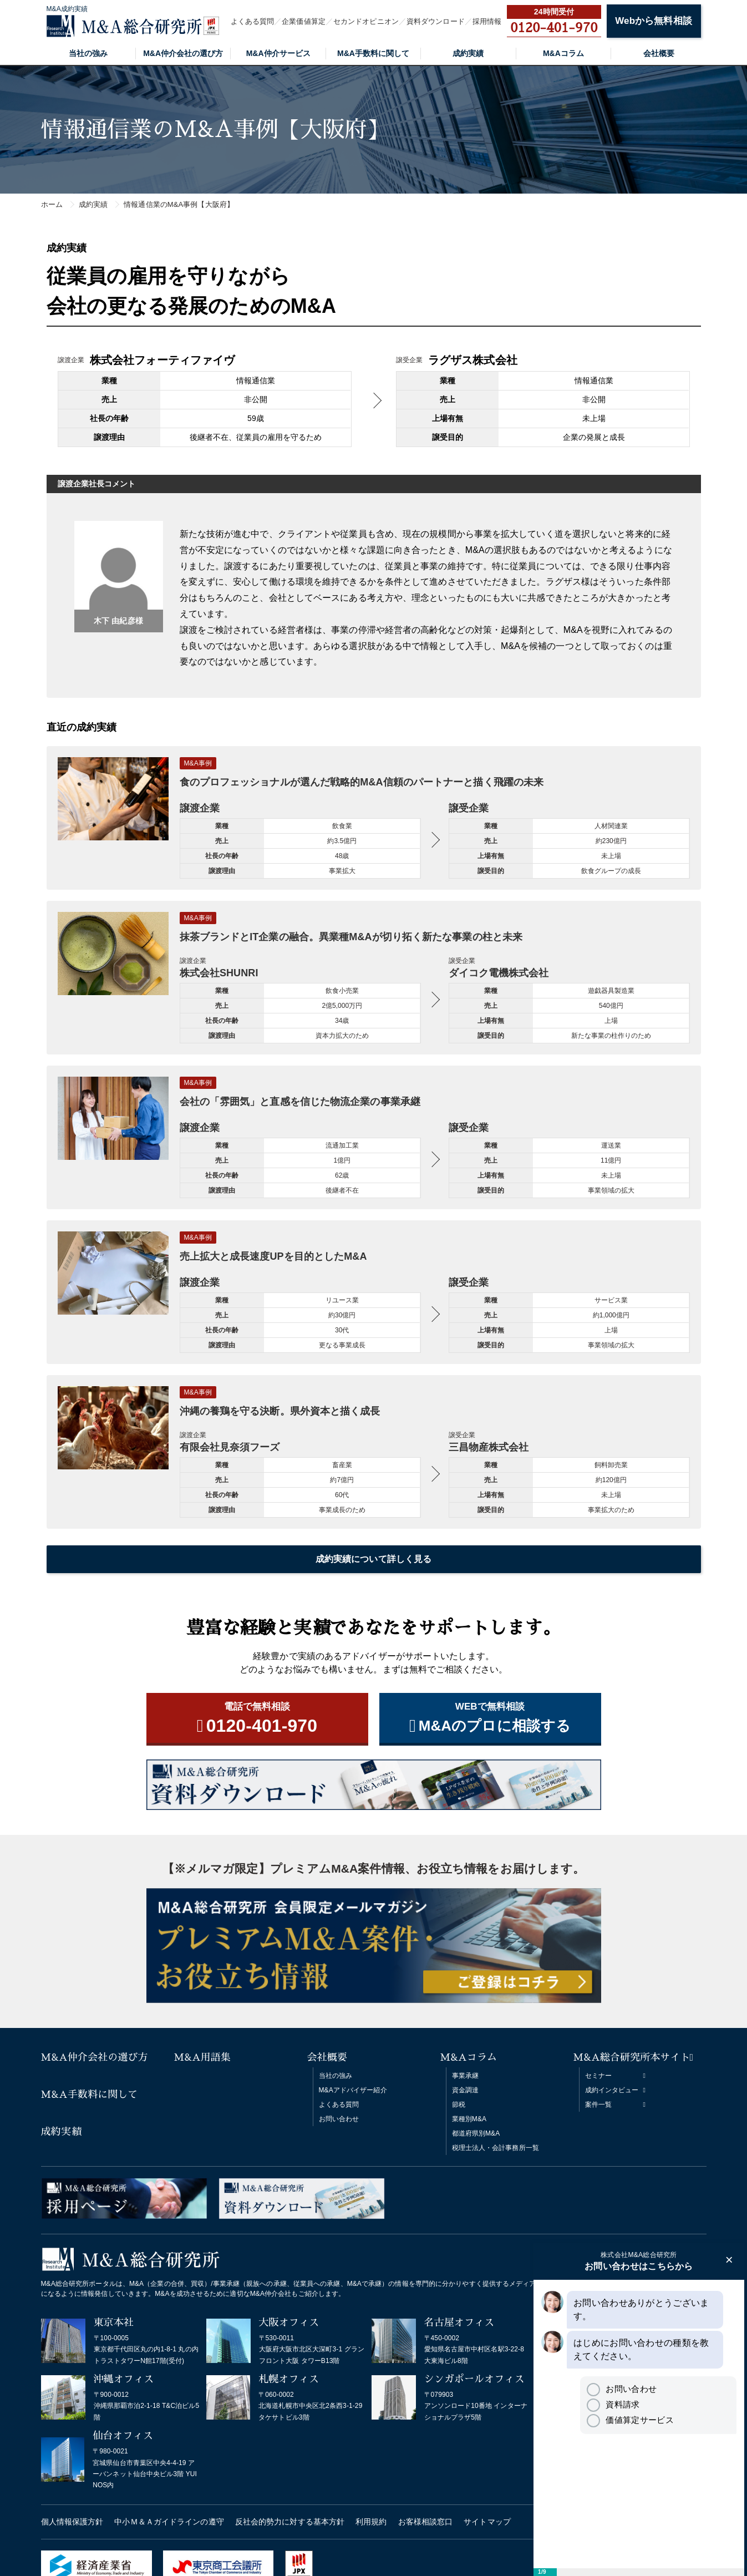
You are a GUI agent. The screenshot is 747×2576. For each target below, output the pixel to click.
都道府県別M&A (476, 2133)
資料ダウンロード (435, 21)
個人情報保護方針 (72, 2521)
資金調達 (465, 2090)
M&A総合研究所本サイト (631, 2057)
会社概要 (658, 53)
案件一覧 (598, 2104)
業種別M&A (469, 2119)
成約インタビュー (612, 2090)
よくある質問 (253, 21)
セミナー (598, 2076)
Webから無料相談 (653, 21)
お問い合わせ (339, 2119)
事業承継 (465, 2076)
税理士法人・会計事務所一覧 (495, 2148)
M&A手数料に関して (373, 53)
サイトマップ (487, 2521)
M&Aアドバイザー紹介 (353, 2090)
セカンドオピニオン (366, 21)
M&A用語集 (202, 2057)
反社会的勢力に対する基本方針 (289, 2521)
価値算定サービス (630, 2420)
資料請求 (613, 2404)
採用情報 (486, 21)
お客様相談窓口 (425, 2521)
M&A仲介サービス (278, 53)
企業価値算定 (304, 21)
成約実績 (468, 53)
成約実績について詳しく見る (373, 1559)
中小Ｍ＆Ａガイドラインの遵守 (168, 2521)
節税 (458, 2104)
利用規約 (371, 2521)
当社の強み (88, 53)
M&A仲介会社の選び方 (183, 53)
